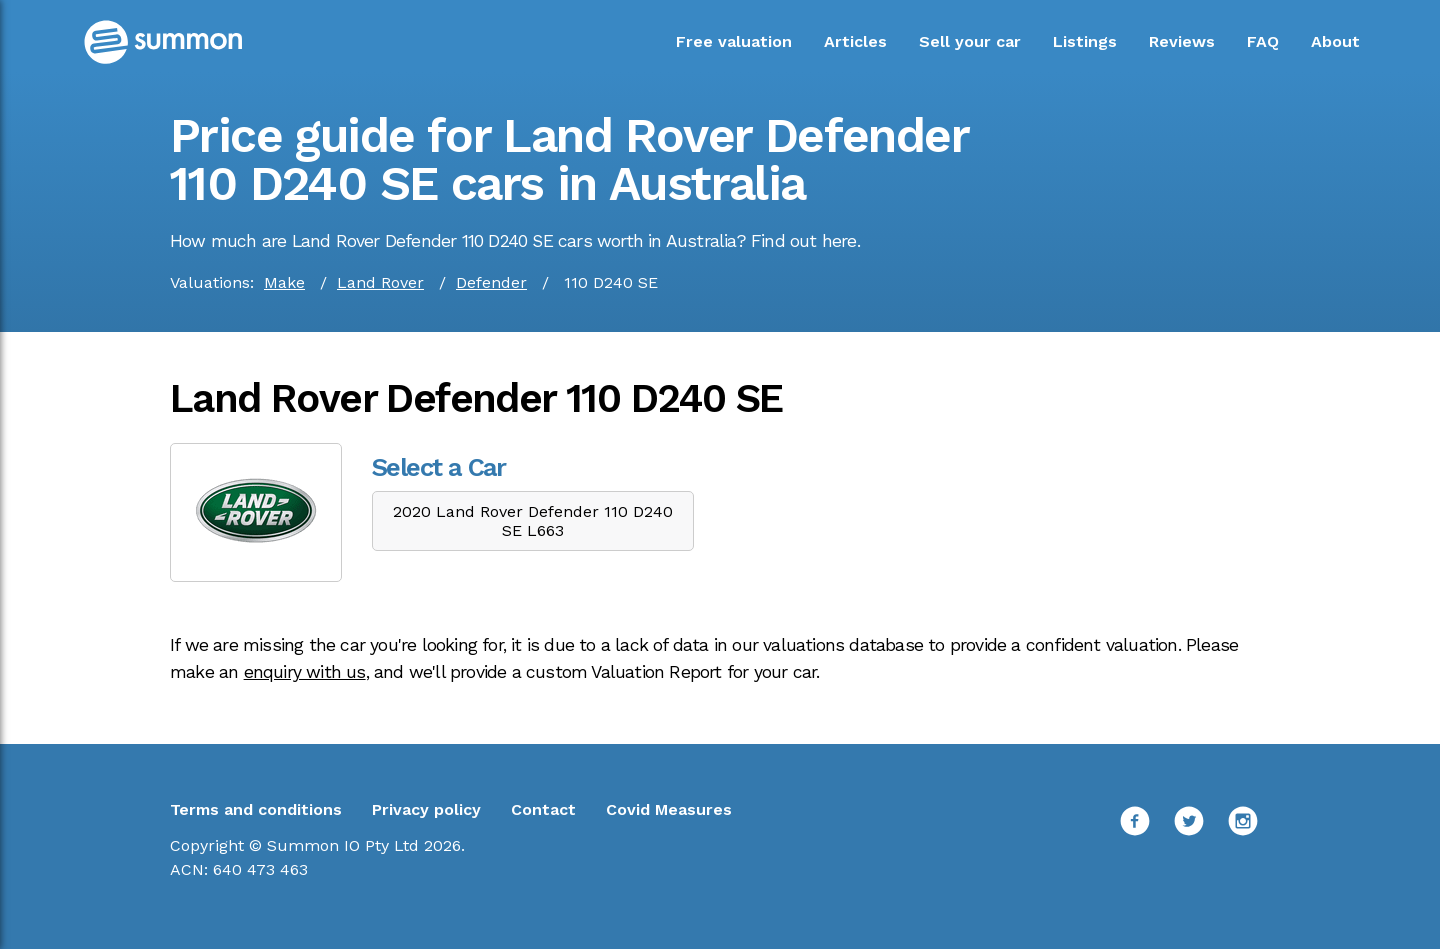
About (1335, 41)
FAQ (1263, 41)
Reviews (1182, 41)
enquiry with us (305, 672)
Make (284, 282)
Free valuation (734, 41)
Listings (1085, 41)
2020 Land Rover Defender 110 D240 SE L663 (533, 521)
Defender (491, 282)
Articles (855, 41)
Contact (543, 809)
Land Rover (380, 282)
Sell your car (970, 41)
